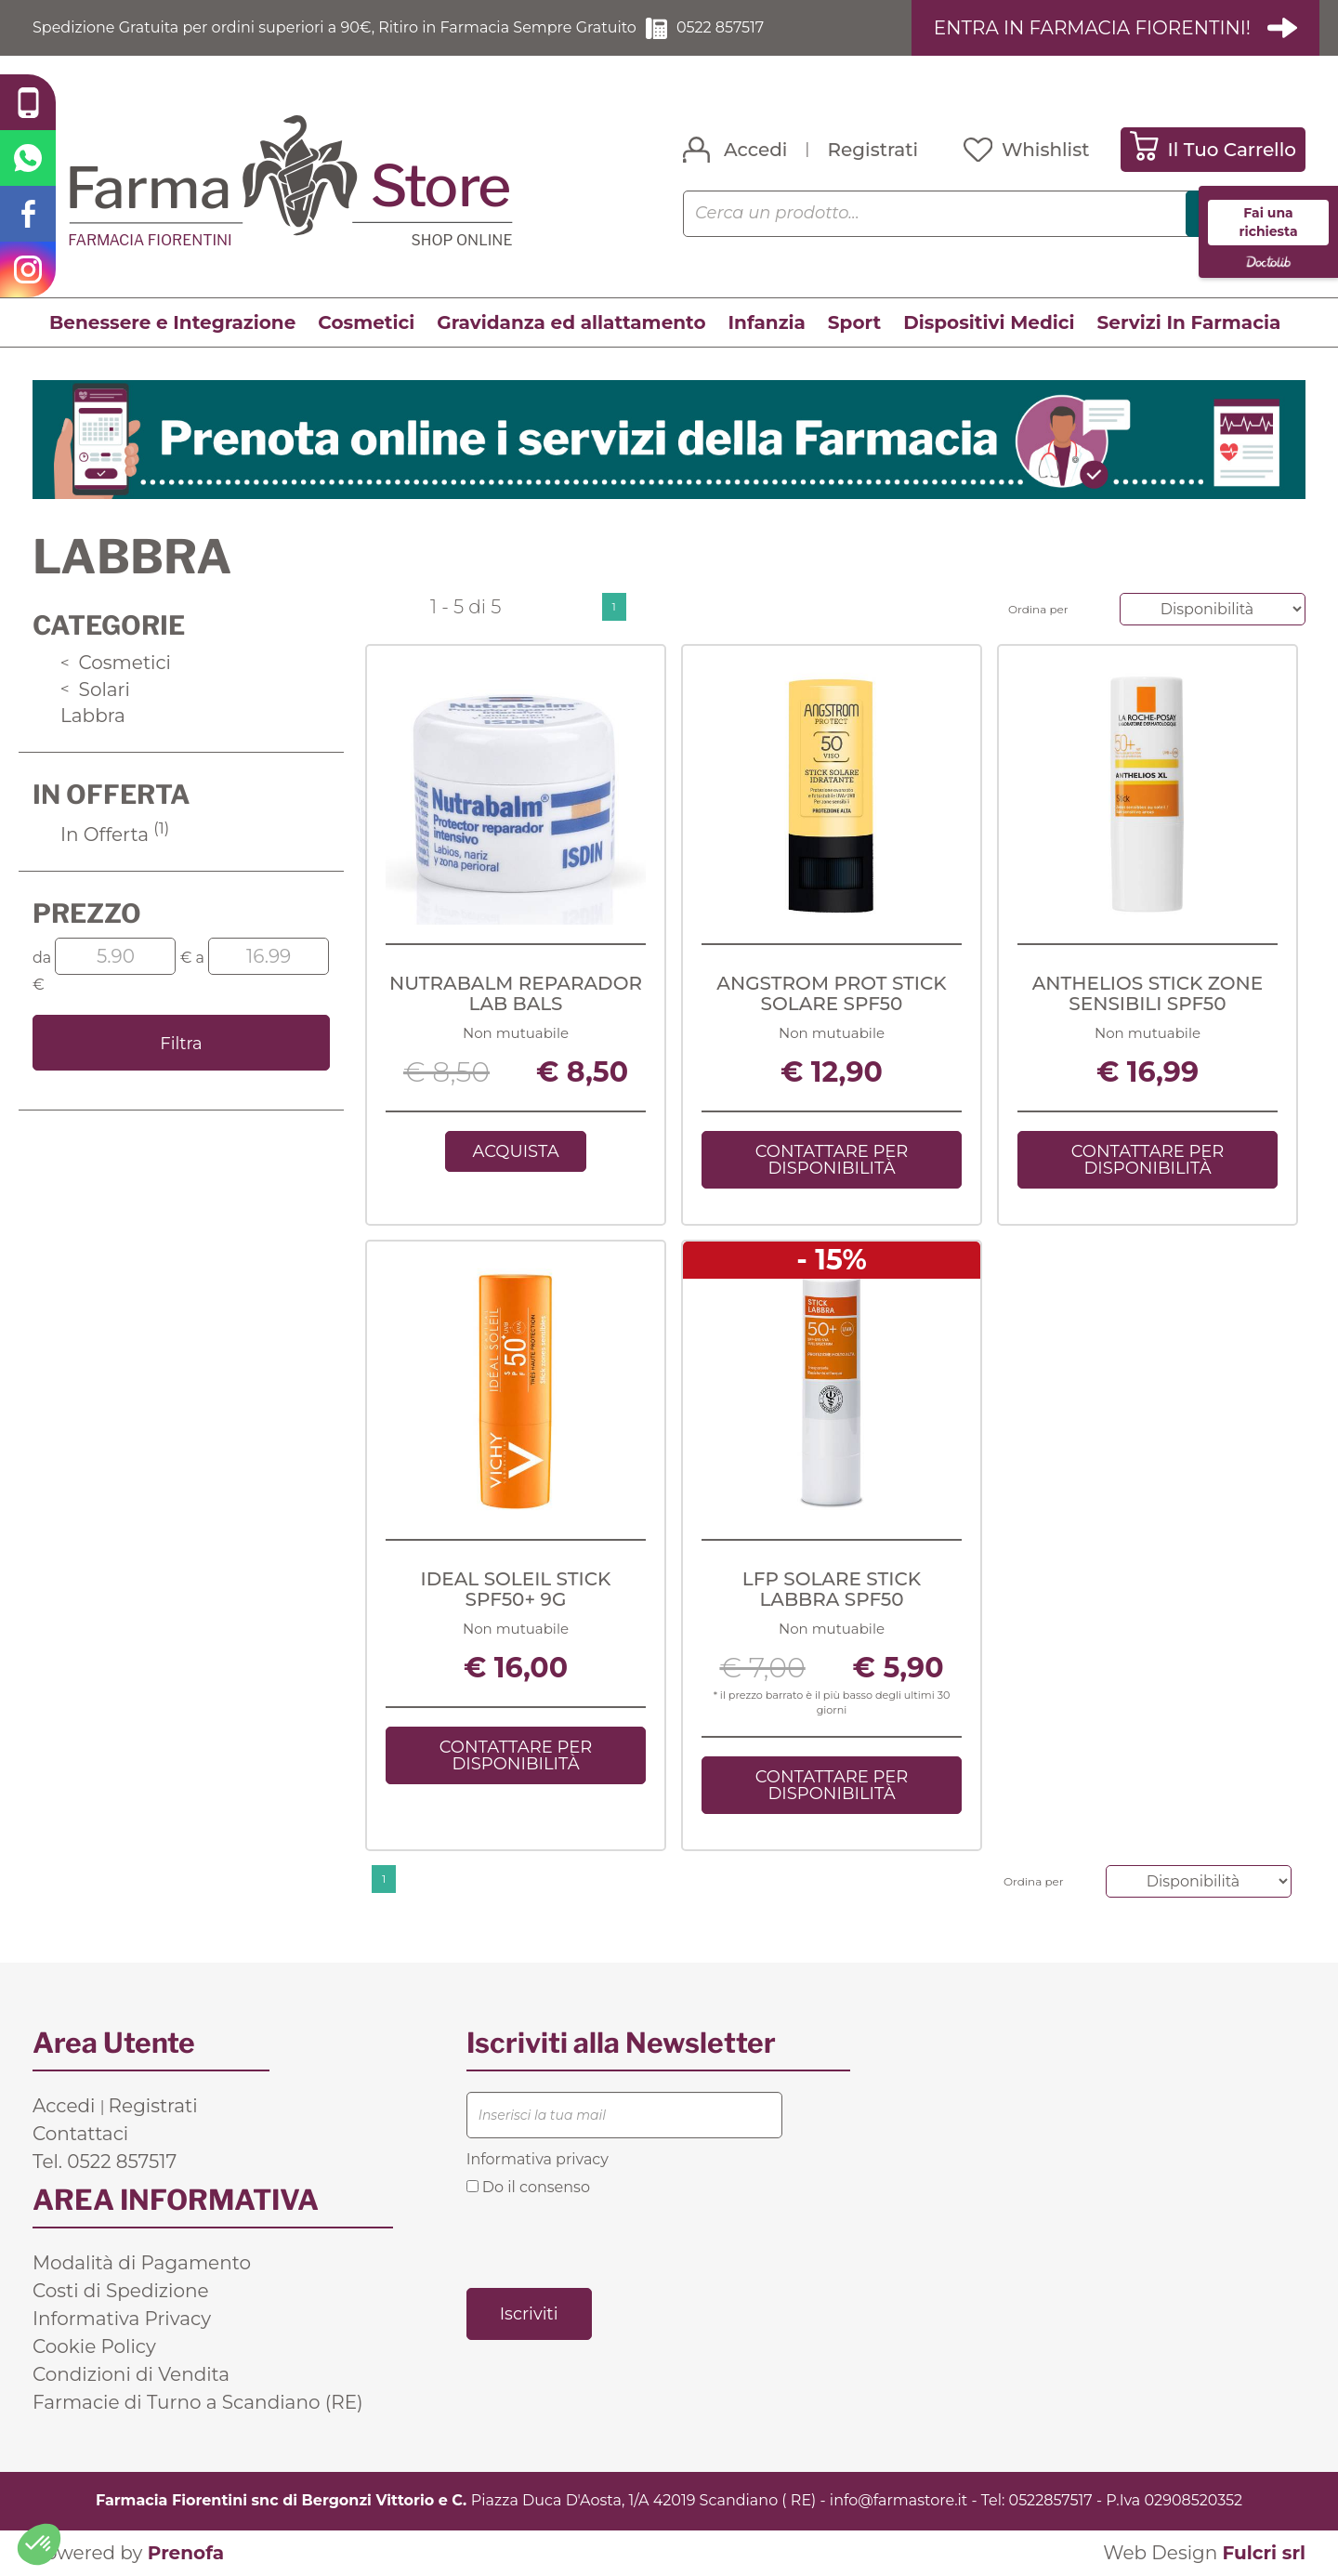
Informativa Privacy (122, 2318)
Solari (95, 689)
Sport (854, 322)
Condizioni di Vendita (131, 2374)
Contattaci (80, 2134)
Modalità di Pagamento (142, 2263)
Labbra (92, 715)
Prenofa (186, 2553)
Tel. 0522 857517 (105, 2161)
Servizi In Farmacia (1189, 322)
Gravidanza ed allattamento (571, 322)
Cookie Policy (94, 2346)
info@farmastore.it (898, 2500)
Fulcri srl (1263, 2553)
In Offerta (114, 834)
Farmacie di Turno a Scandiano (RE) (198, 2402)
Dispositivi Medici (988, 322)
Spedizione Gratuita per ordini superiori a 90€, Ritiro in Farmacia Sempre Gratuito (334, 27)
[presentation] (607, 2240)
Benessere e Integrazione (172, 322)
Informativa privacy (537, 2159)
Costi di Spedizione (121, 2291)
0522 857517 (720, 27)
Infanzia (767, 322)
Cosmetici (366, 322)
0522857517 (1051, 2500)
